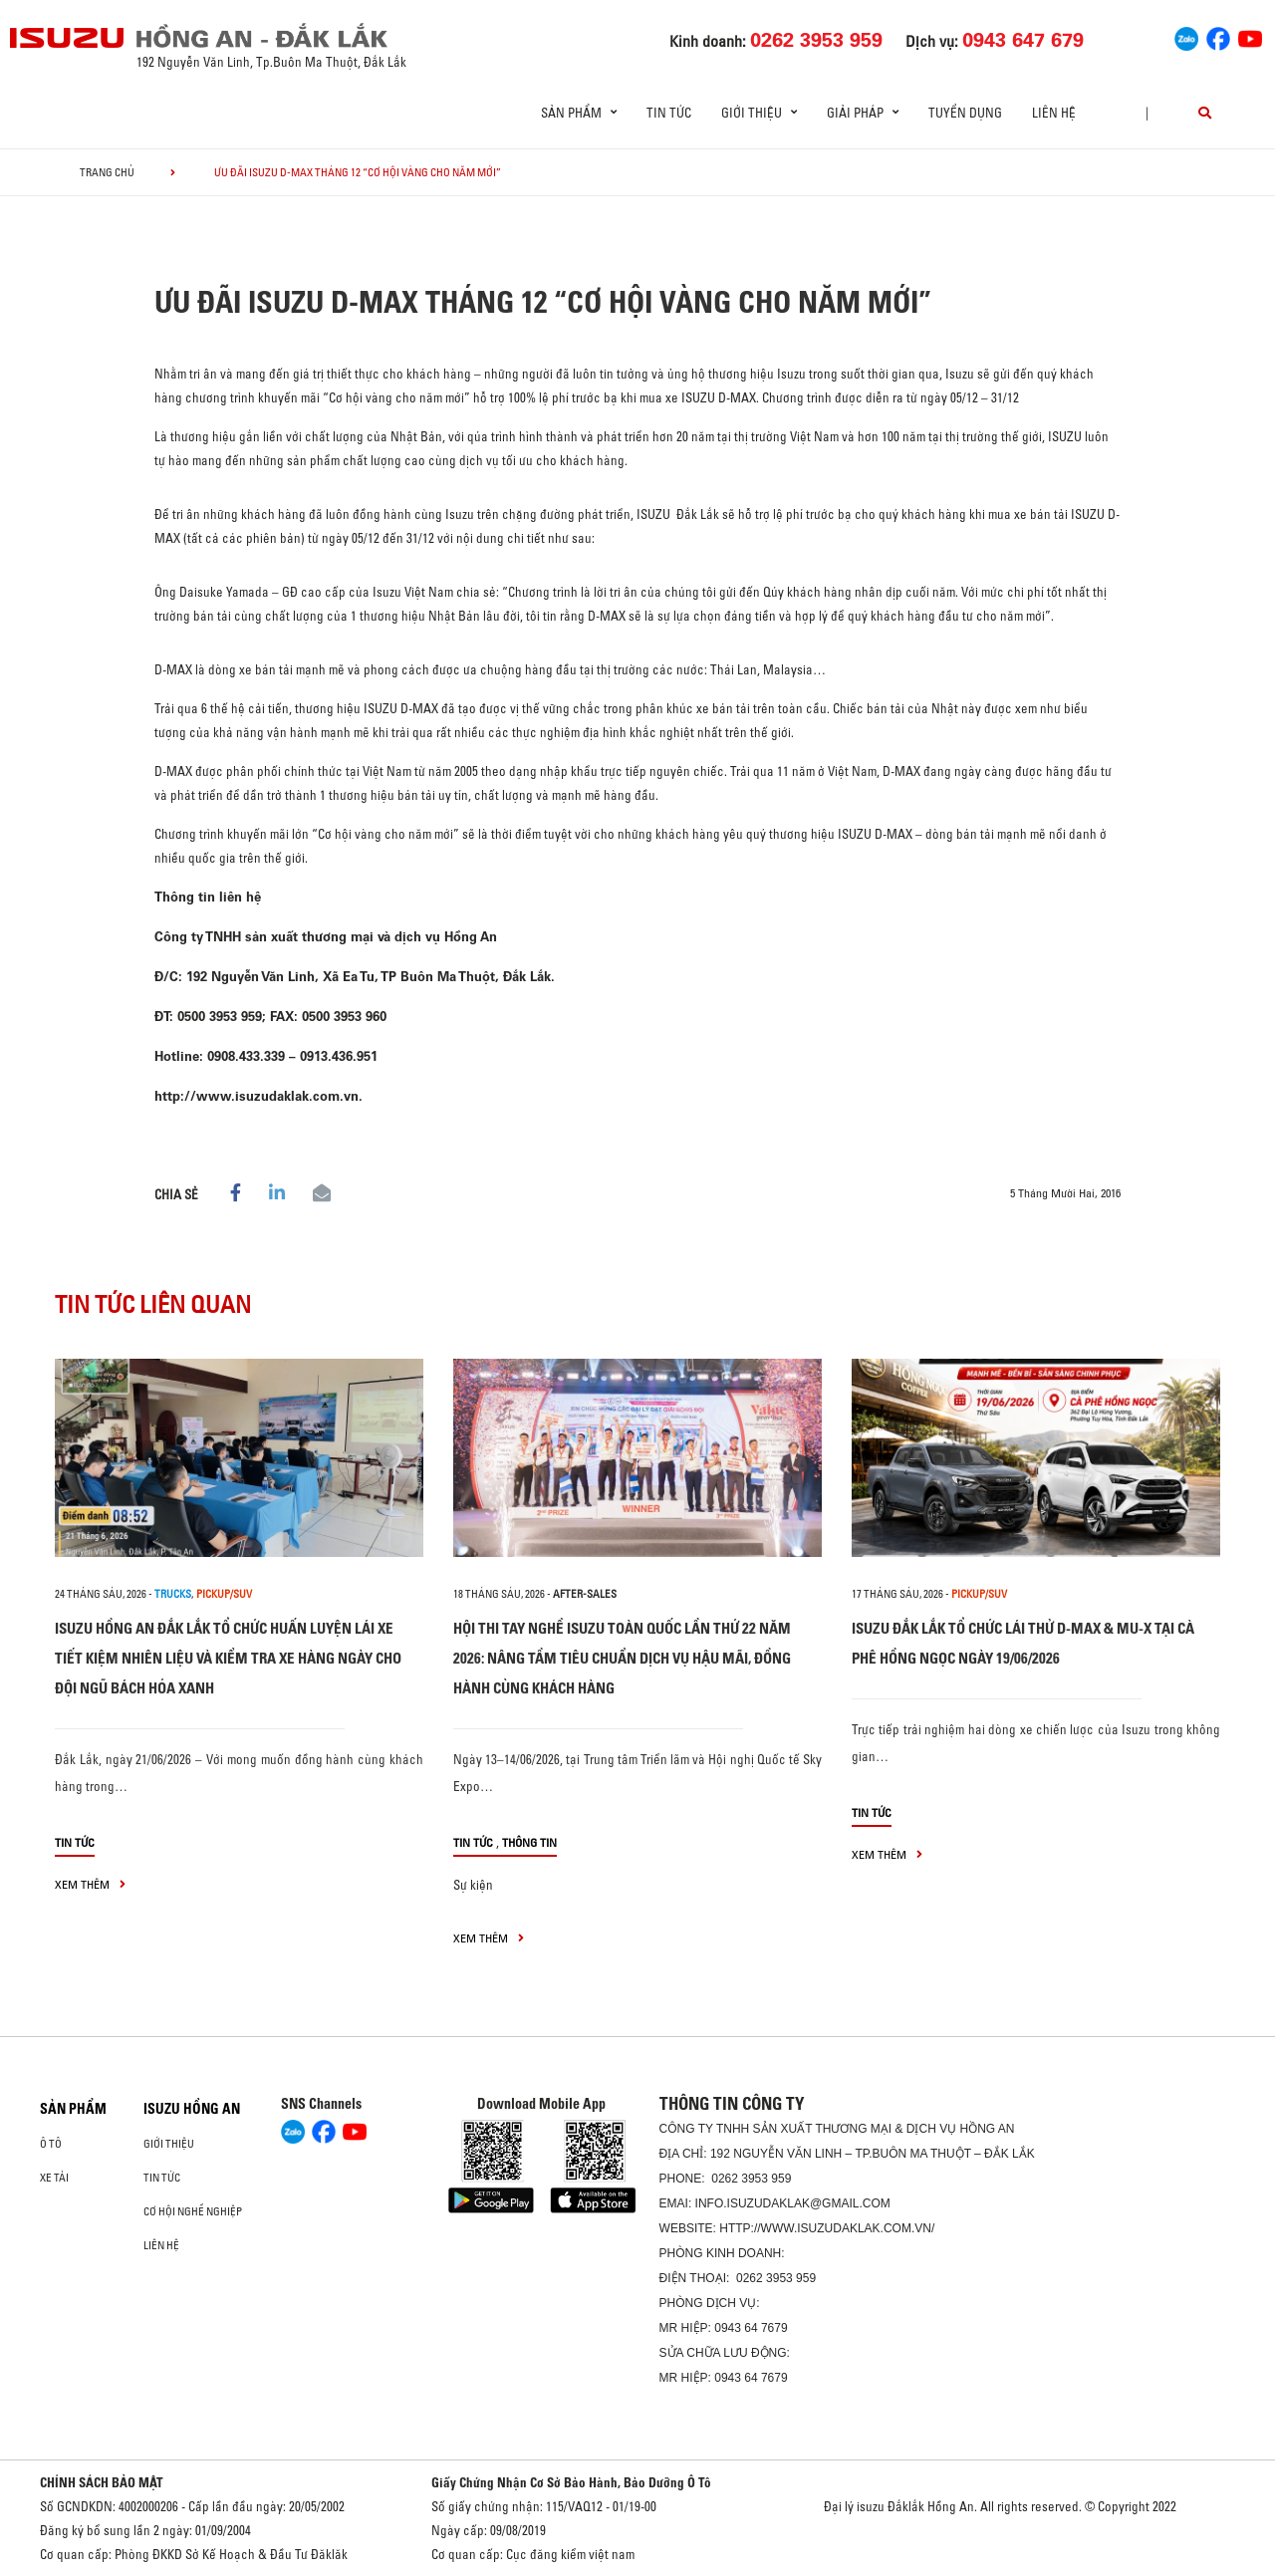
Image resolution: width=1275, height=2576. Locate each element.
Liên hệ (1054, 113)
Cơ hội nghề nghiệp (192, 2211)
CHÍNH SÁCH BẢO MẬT (101, 2482)
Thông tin (529, 1842)
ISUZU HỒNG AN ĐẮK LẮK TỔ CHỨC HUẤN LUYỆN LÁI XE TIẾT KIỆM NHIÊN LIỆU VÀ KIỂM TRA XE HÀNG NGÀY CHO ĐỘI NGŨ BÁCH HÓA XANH (228, 1658)
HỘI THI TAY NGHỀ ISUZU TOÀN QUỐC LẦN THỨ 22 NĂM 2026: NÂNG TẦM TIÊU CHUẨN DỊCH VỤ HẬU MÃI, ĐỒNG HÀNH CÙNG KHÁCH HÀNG (622, 1658)
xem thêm (90, 1884)
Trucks (172, 1594)
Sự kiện (473, 1885)
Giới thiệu (168, 2144)
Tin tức (668, 113)
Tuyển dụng (965, 113)
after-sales (585, 1594)
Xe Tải (54, 2178)
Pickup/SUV (224, 1594)
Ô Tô (51, 2144)
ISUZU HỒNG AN (191, 2109)
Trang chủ (107, 172)
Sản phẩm (73, 2109)
